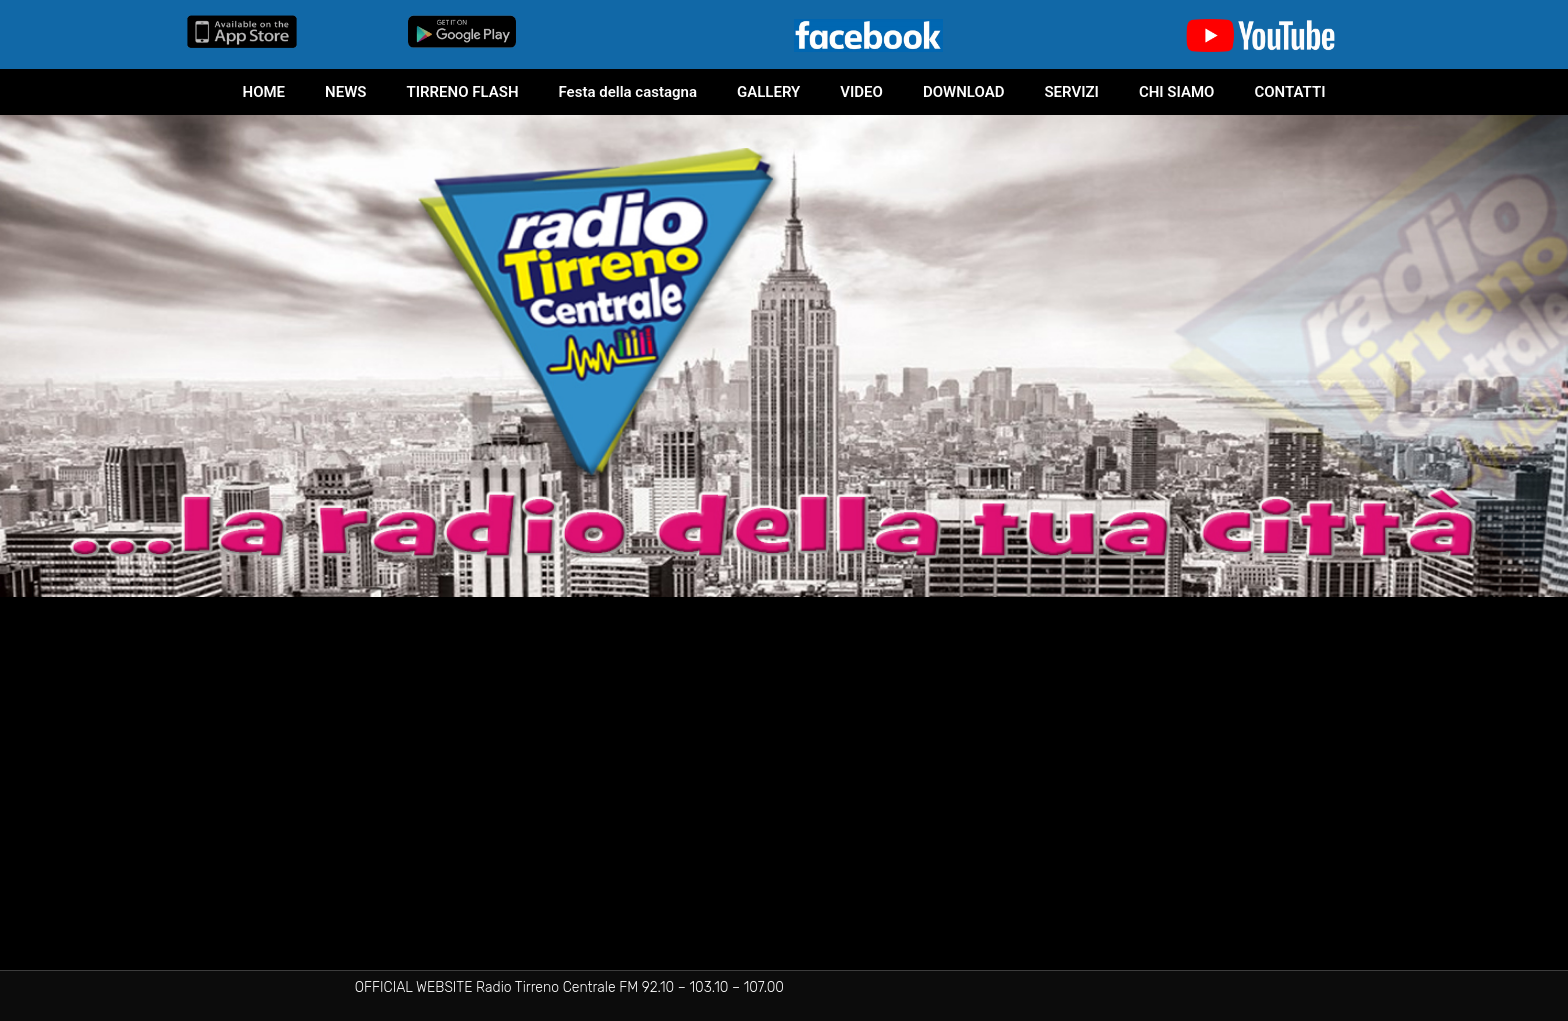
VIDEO (861, 92)
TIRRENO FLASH (462, 92)
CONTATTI (1289, 92)
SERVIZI (1071, 92)
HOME (264, 92)
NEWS (345, 92)
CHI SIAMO (1177, 92)
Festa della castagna (628, 92)
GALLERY (768, 92)
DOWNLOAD (964, 92)
